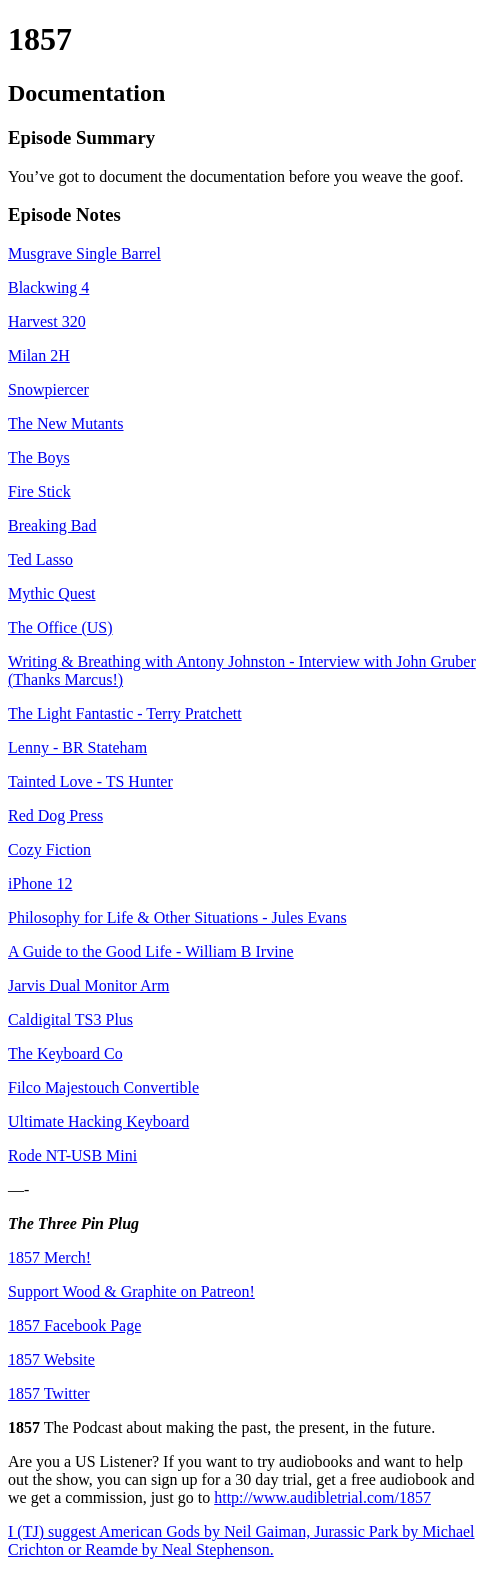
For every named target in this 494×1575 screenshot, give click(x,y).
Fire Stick (39, 491)
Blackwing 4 (48, 287)
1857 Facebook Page (74, 1325)
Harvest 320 (47, 321)
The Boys (39, 457)
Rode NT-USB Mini (72, 1155)
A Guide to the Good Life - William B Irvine (151, 951)
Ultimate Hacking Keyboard (98, 1121)
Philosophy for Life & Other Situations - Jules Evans (177, 917)
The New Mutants (66, 423)
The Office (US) (60, 627)
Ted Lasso (40, 559)
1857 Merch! (49, 1257)
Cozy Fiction (49, 849)
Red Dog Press (55, 815)
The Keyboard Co (65, 1053)
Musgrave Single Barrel (84, 253)
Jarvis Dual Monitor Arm (88, 985)
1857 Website (51, 1359)
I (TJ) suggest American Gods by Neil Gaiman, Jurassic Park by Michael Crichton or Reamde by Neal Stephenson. (241, 1540)
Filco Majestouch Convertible (103, 1087)
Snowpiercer (48, 389)
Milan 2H (39, 355)
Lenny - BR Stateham (77, 747)
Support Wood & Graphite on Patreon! (131, 1291)
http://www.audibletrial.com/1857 (322, 1497)
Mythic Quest (52, 593)
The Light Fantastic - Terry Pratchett (125, 713)
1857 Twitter (49, 1393)
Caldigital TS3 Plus (70, 1019)
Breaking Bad (52, 525)
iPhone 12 (40, 883)
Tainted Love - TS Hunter (90, 781)
